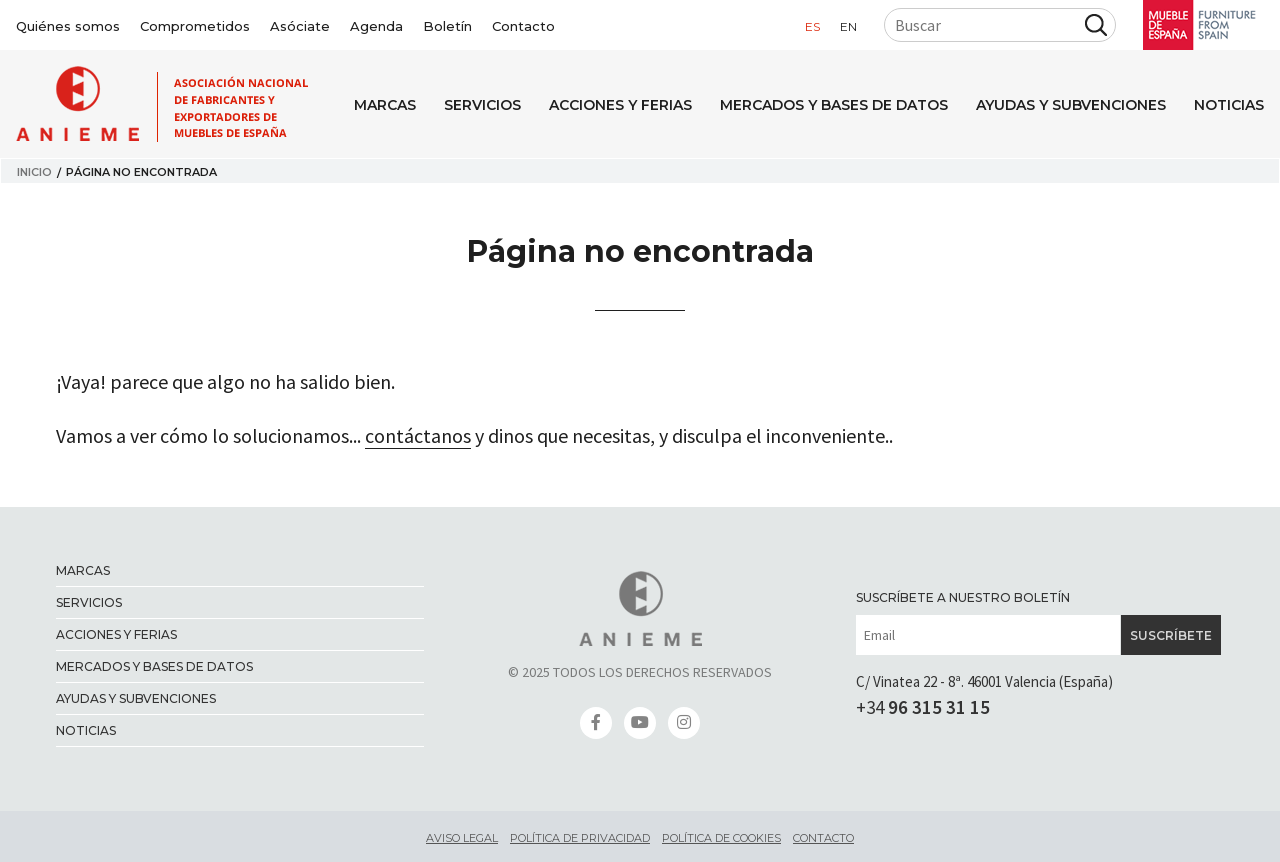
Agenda (376, 26)
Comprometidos (195, 26)
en (848, 26)
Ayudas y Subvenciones (1071, 105)
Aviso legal (462, 838)
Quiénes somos (68, 26)
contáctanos (418, 435)
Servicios (482, 105)
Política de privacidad (580, 838)
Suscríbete (1171, 635)
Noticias (1229, 105)
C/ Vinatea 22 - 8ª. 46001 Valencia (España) (984, 681)
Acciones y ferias (620, 105)
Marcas (385, 105)
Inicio (34, 172)
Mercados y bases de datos (834, 105)
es (812, 26)
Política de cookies (721, 838)
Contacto (523, 26)
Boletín (447, 26)
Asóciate (300, 26)
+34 (923, 707)
